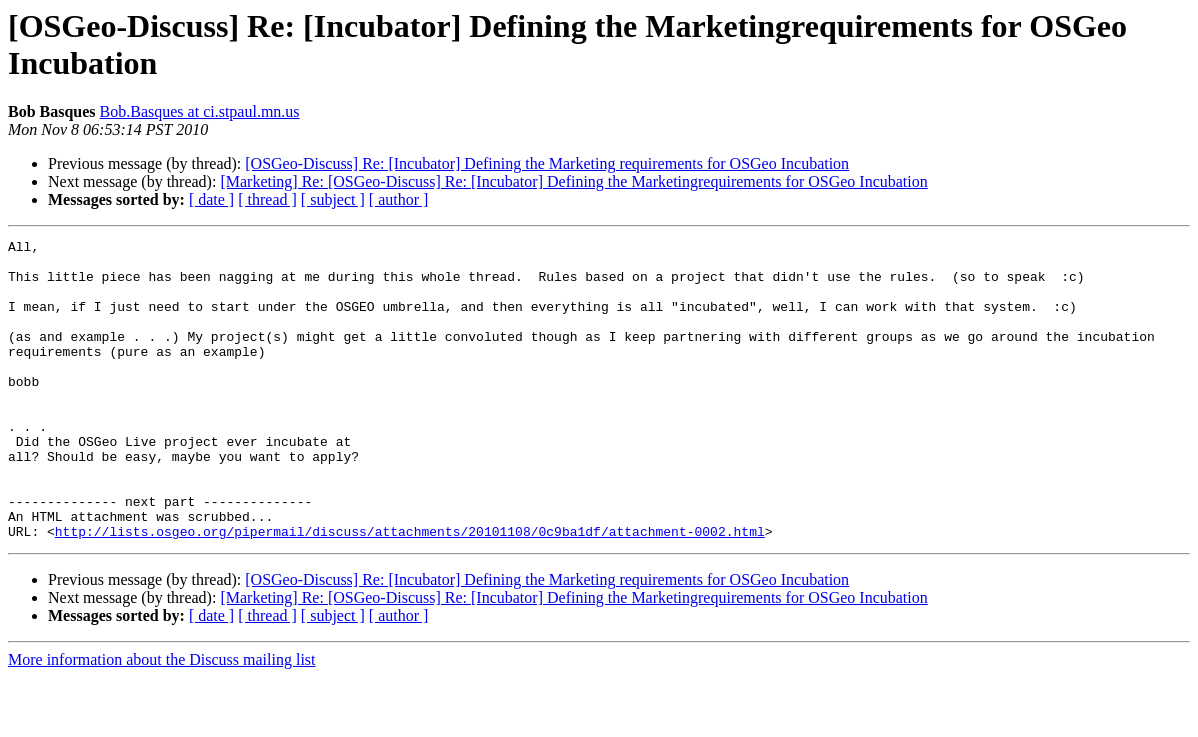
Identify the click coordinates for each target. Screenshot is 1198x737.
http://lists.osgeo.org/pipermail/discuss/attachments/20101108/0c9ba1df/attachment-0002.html (410, 591)
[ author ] (399, 199)
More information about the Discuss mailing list (162, 719)
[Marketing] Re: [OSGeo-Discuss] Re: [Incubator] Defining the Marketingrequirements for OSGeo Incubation (573, 181)
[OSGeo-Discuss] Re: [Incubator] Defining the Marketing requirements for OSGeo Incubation (547, 163)
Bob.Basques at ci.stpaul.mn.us (200, 111)
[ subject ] (333, 199)
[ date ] (211, 199)
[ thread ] (267, 199)
